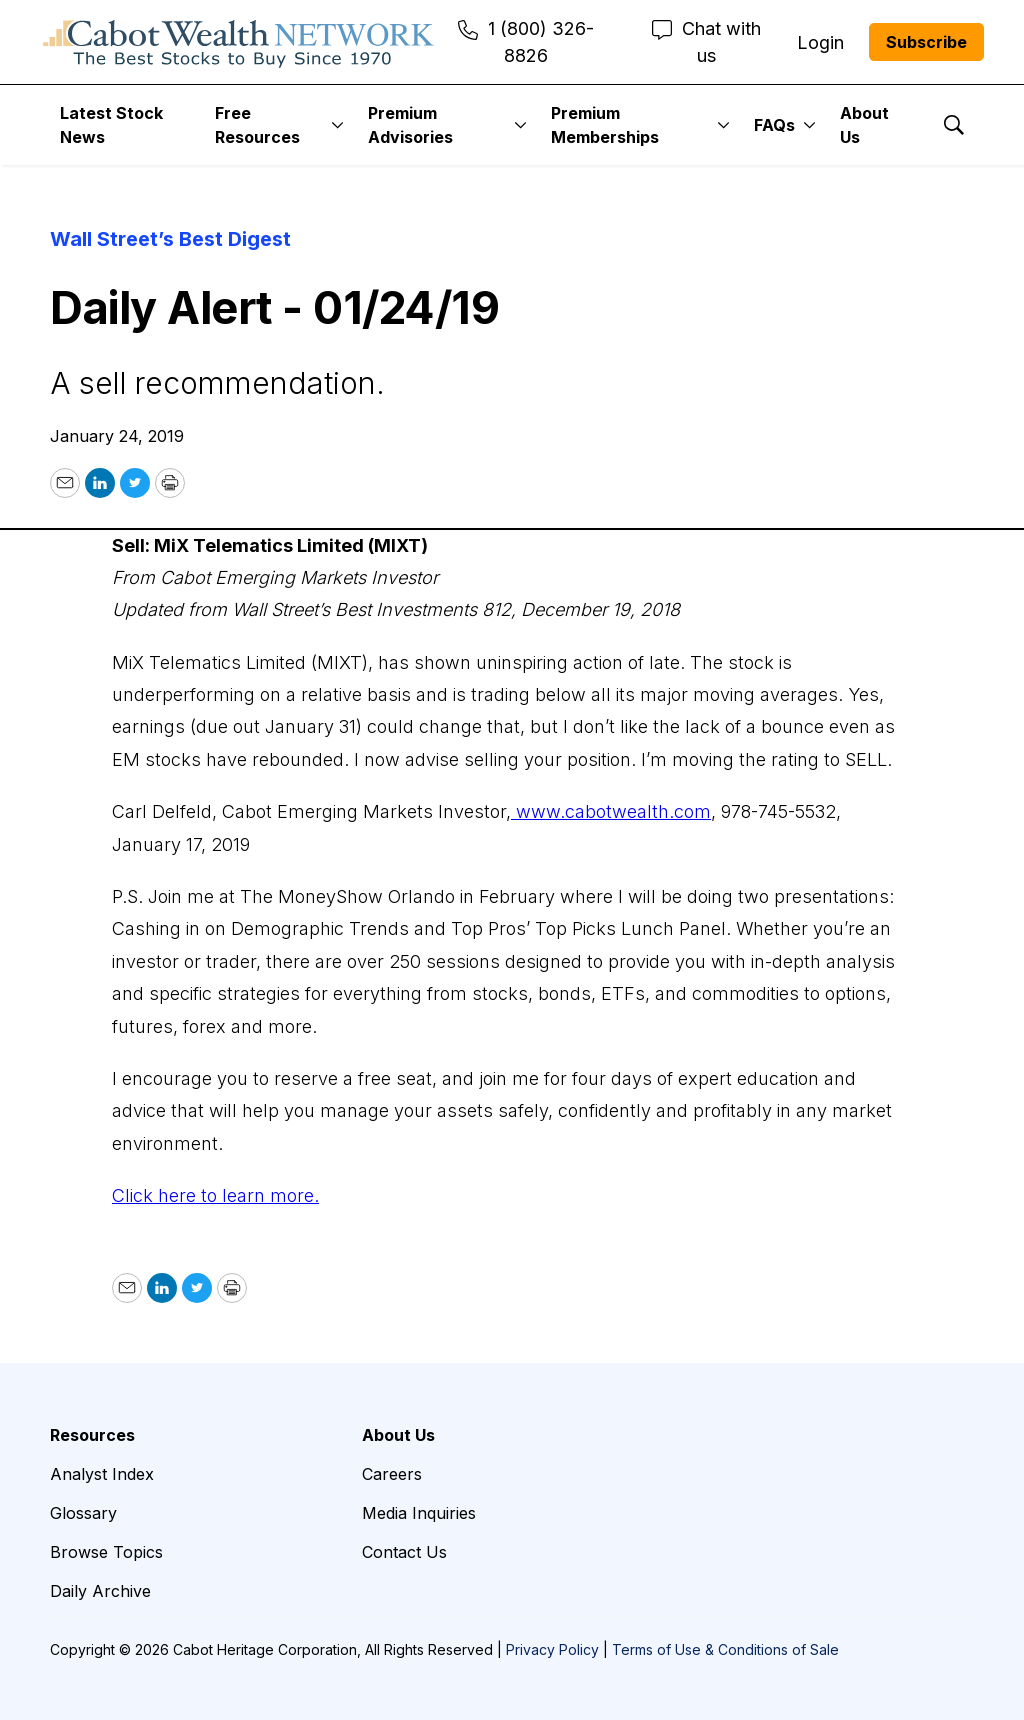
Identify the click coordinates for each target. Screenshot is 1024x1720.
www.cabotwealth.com (611, 811)
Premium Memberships (605, 125)
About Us (864, 125)
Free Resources (257, 125)
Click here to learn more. (215, 1195)
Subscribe (926, 42)
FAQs (774, 125)
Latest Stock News (111, 125)
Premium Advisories (410, 125)
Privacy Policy (552, 1649)
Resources (92, 1435)
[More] (337, 125)
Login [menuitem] (820, 42)
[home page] (238, 42)
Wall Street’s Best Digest (170, 239)
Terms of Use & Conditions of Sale (725, 1649)
